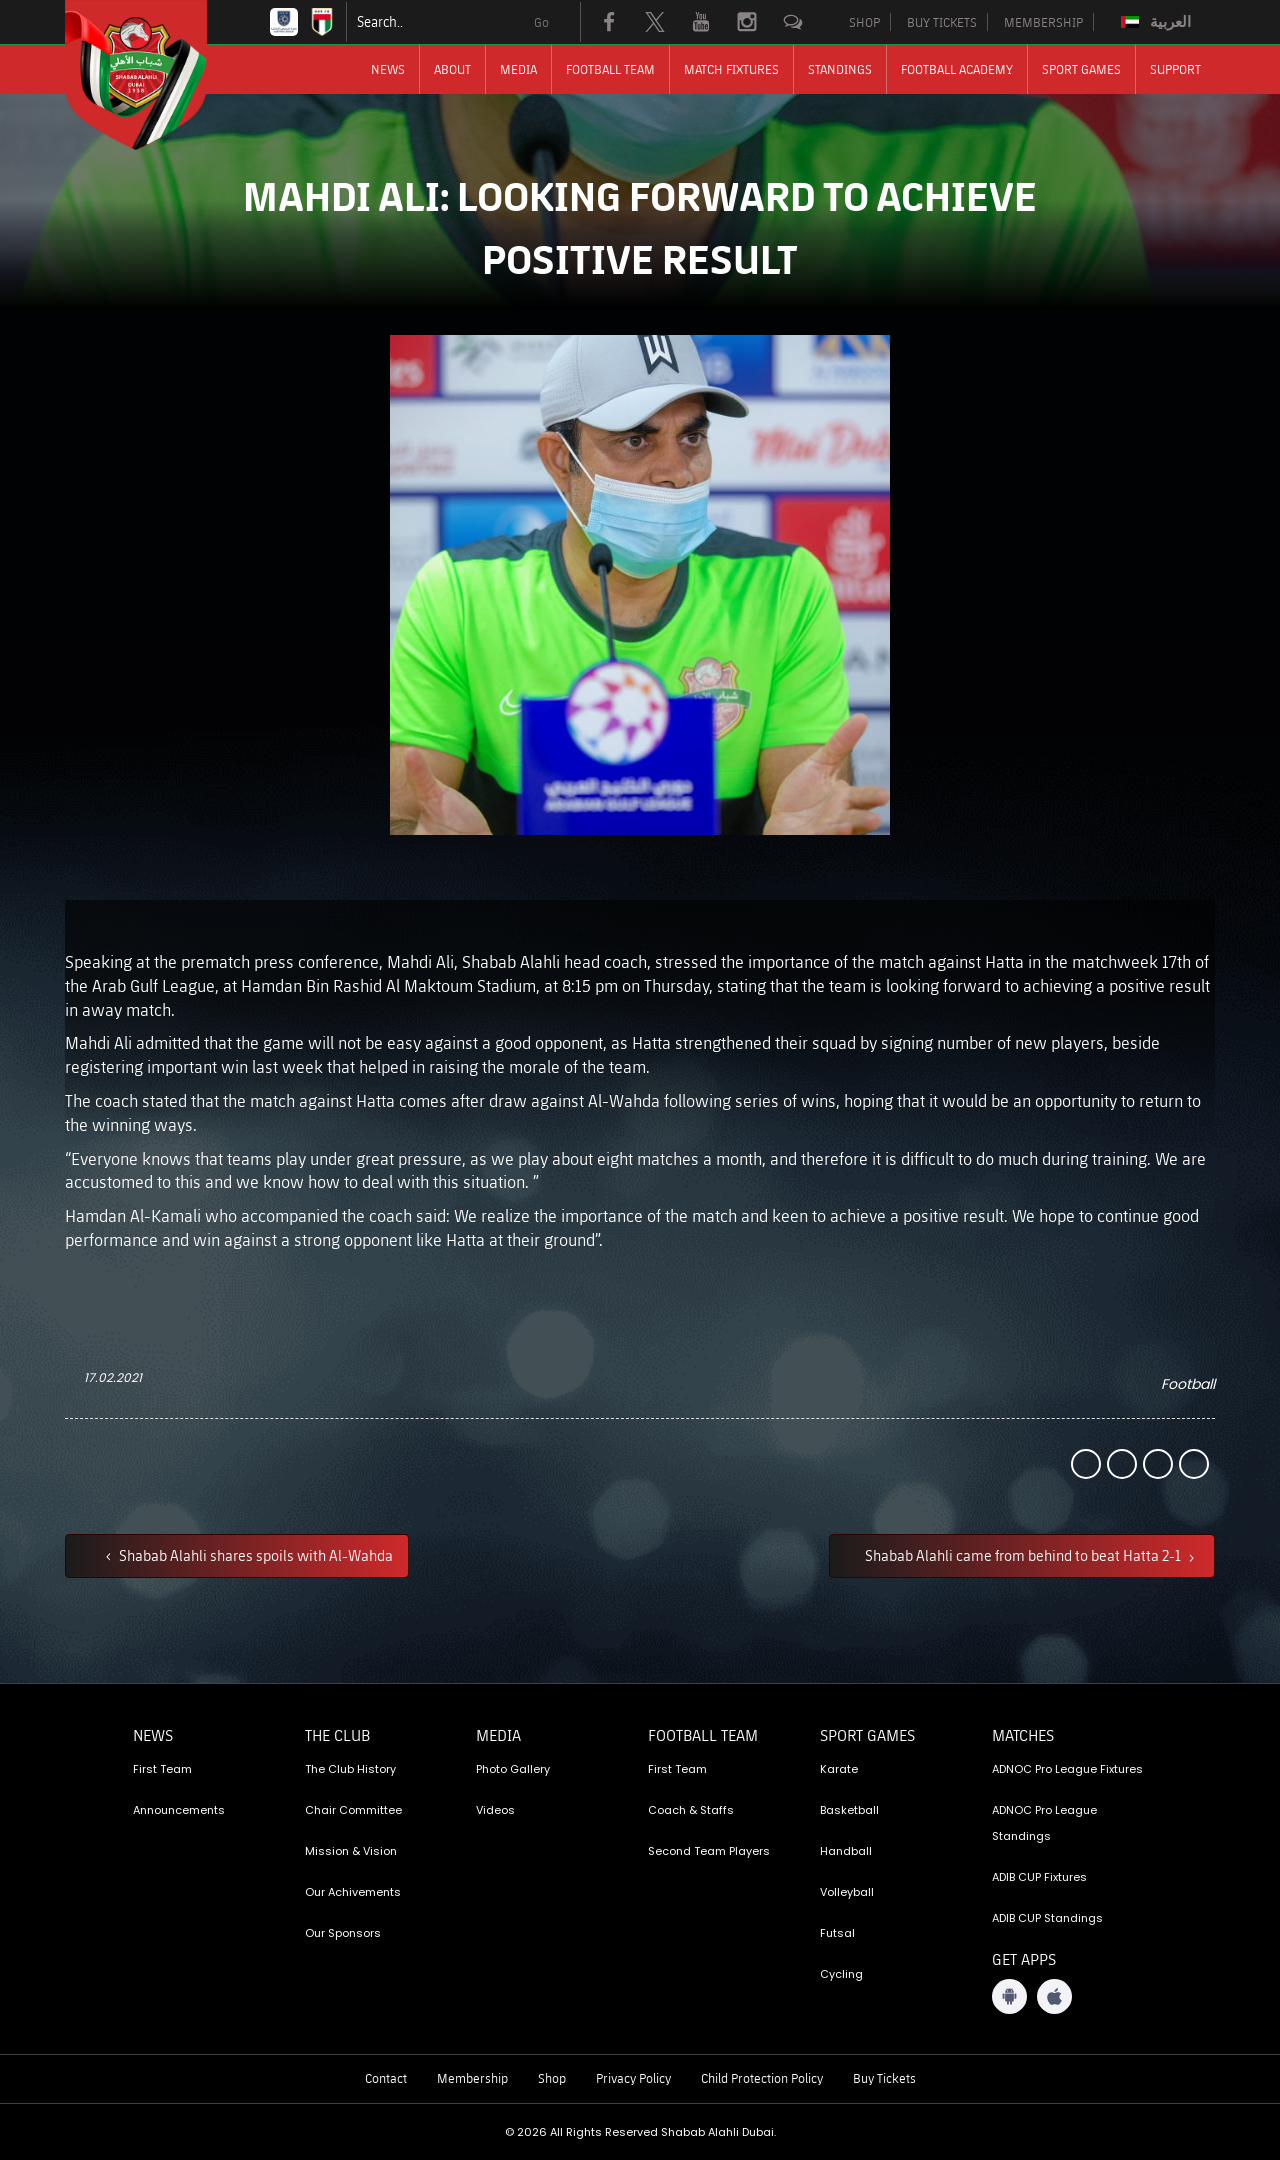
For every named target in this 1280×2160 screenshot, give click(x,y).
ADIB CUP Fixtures (1039, 1877)
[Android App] (1009, 1996)
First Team (162, 1769)
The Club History (350, 1769)
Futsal (837, 1933)
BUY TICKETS (942, 22)
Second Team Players (709, 1851)
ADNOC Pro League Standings (1044, 1823)
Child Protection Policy (762, 2078)
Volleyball (847, 1892)
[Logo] (154, 75)
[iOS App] (1054, 1996)
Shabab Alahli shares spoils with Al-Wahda (254, 1555)
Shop (552, 2078)
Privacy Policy (633, 2078)
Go (541, 22)
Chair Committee (353, 1810)
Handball (846, 1851)
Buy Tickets (884, 2078)
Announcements (179, 1810)
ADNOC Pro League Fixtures (1067, 1769)
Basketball (849, 1810)
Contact (386, 2078)
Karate (839, 1769)
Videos (495, 1810)
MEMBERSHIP (1043, 22)
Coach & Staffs (691, 1810)
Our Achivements (353, 1892)
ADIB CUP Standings (1047, 1918)
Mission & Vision (351, 1851)
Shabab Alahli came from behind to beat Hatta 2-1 (1024, 1555)
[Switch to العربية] (1158, 22)
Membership (472, 2078)
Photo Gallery (513, 1769)
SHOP (864, 22)
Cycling (841, 1974)
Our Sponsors (343, 1933)
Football (1188, 1384)
